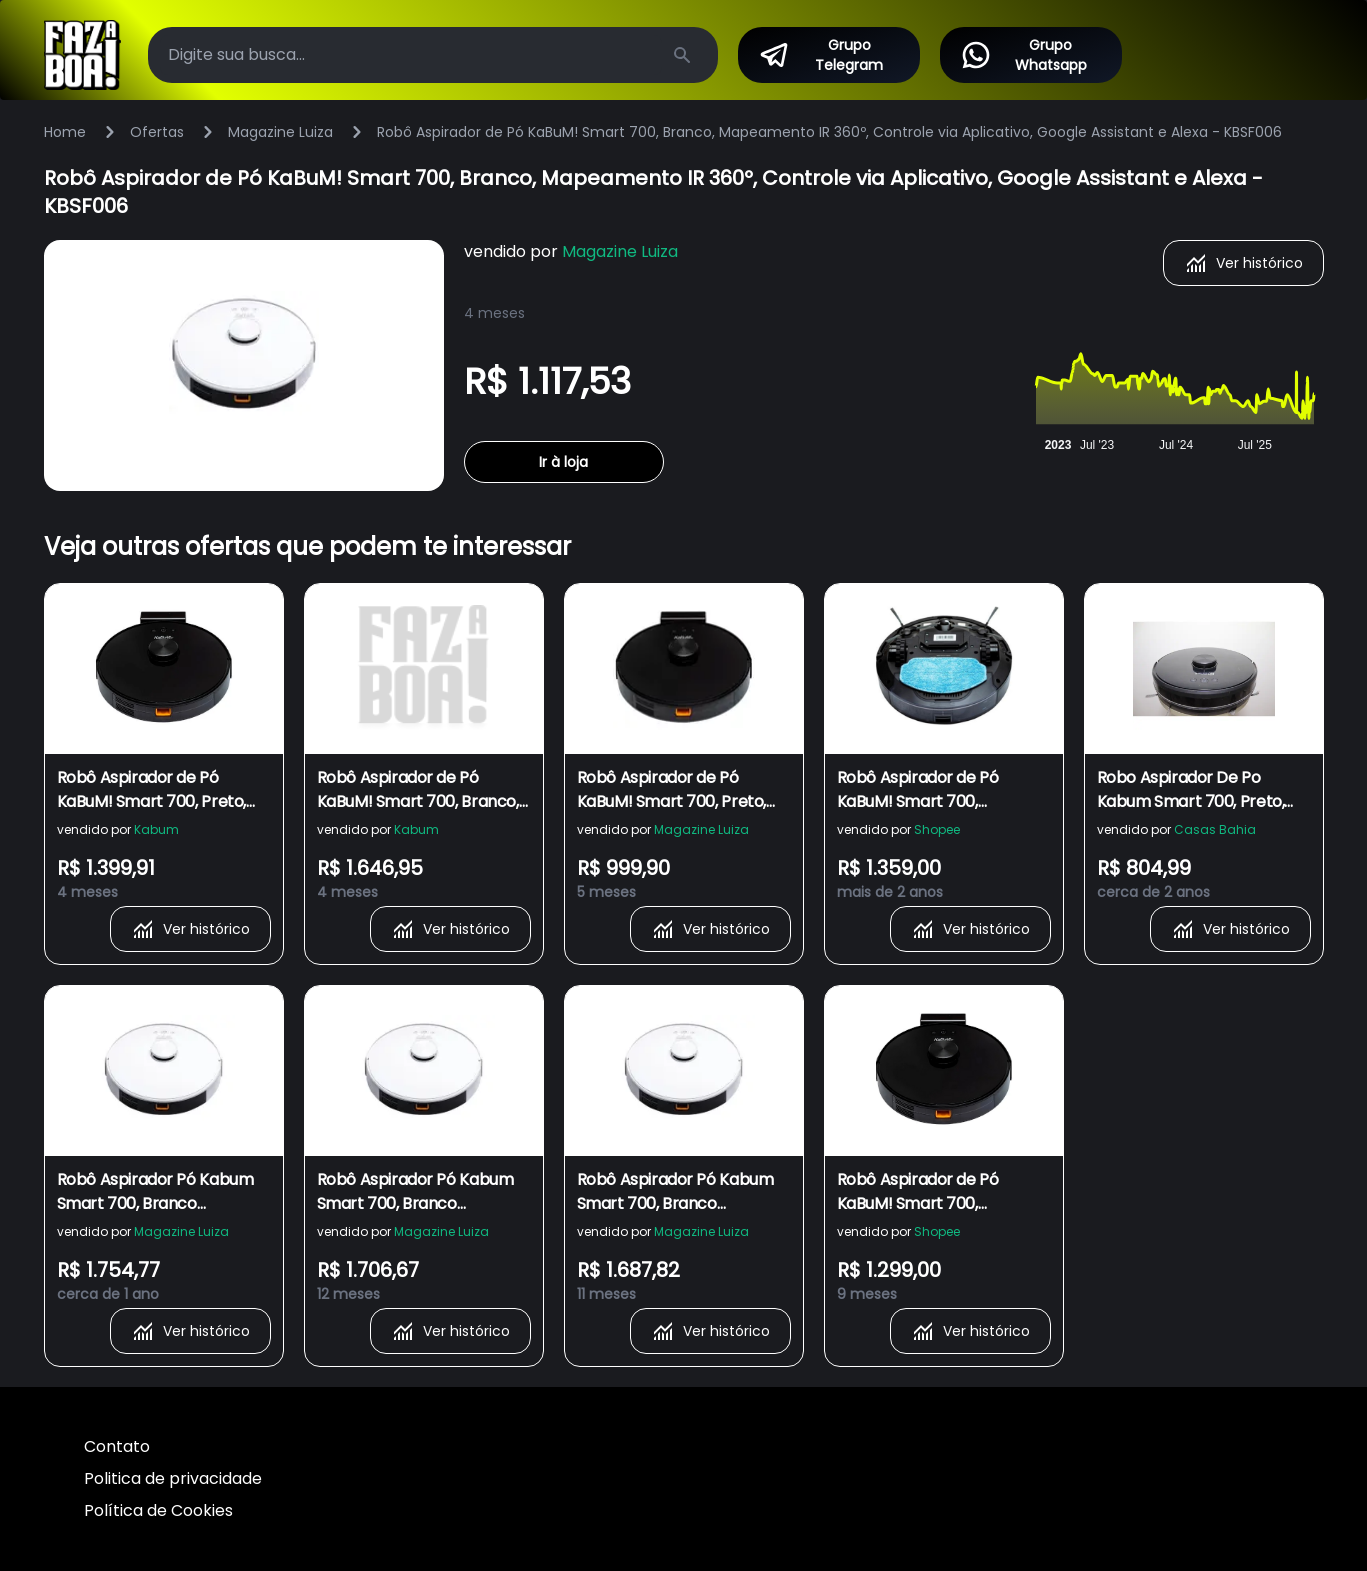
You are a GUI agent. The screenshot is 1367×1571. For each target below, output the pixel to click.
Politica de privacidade (173, 1478)
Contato (117, 1446)
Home (65, 132)
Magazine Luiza (280, 132)
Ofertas (157, 132)
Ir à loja (563, 462)
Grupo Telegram (820, 55)
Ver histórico (1243, 263)
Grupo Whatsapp (1023, 55)
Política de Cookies (158, 1510)
